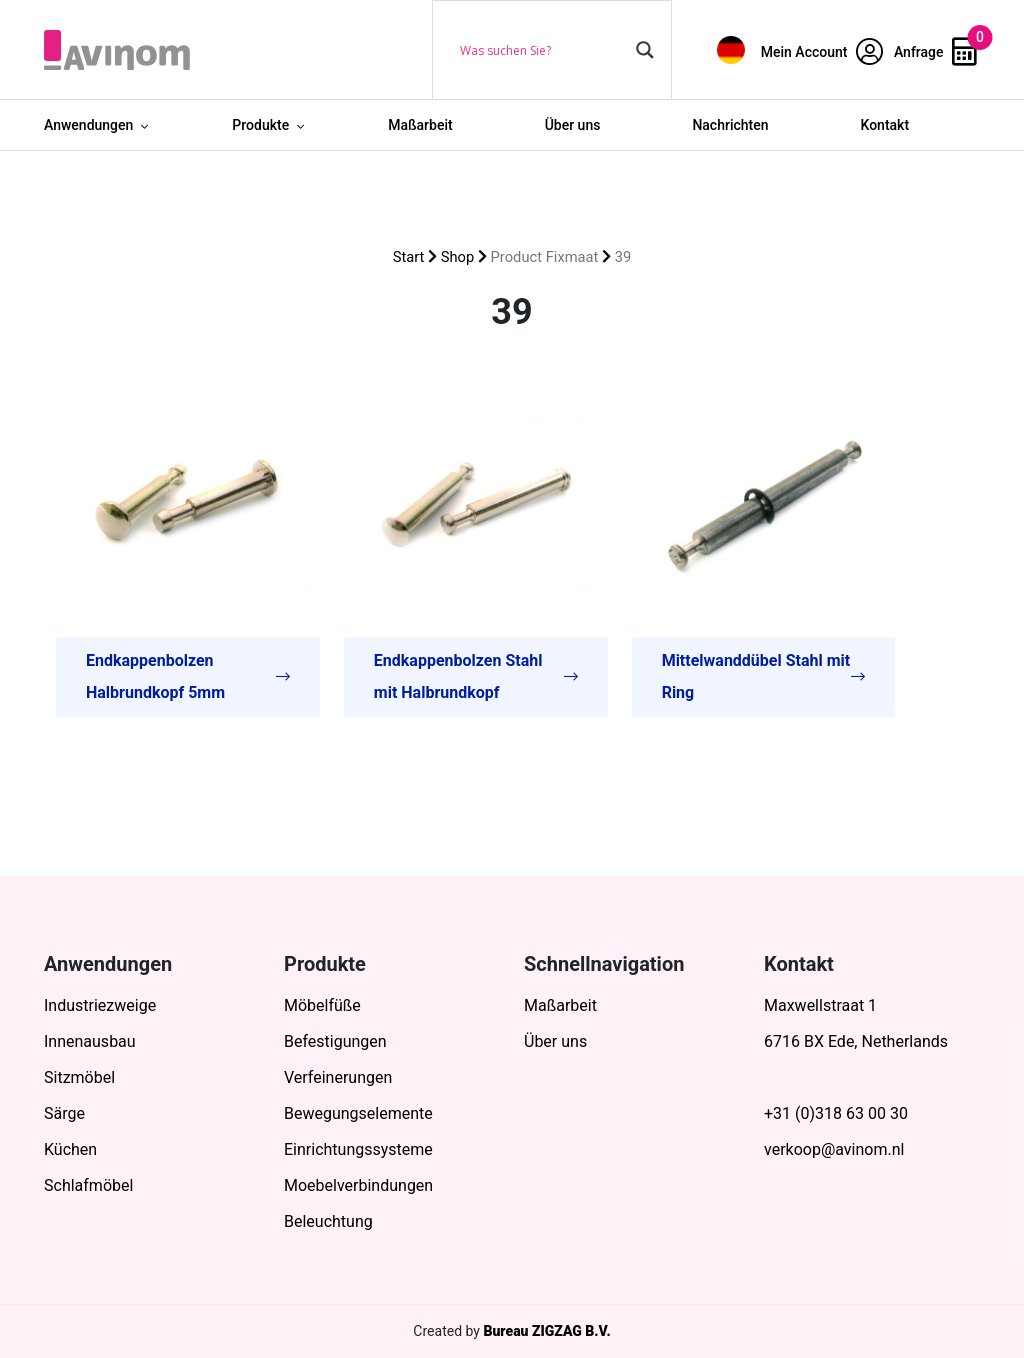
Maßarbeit (420, 125)
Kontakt (885, 125)
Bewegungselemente (358, 1113)
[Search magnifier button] (645, 50)
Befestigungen (335, 1041)
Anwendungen (88, 125)
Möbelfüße (322, 1005)
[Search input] (543, 50)
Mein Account (822, 52)
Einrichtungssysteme (358, 1149)
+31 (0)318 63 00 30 (836, 1113)
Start (409, 257)
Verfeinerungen (338, 1077)
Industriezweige (100, 1005)
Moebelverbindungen (358, 1185)
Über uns (573, 125)
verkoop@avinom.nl (834, 1149)
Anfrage (935, 52)
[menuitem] (731, 49)
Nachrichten (730, 125)
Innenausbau (90, 1041)
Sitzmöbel (79, 1077)
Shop (458, 257)
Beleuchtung (328, 1221)
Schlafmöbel (88, 1185)
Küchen (70, 1149)
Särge (64, 1113)
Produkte (260, 125)
